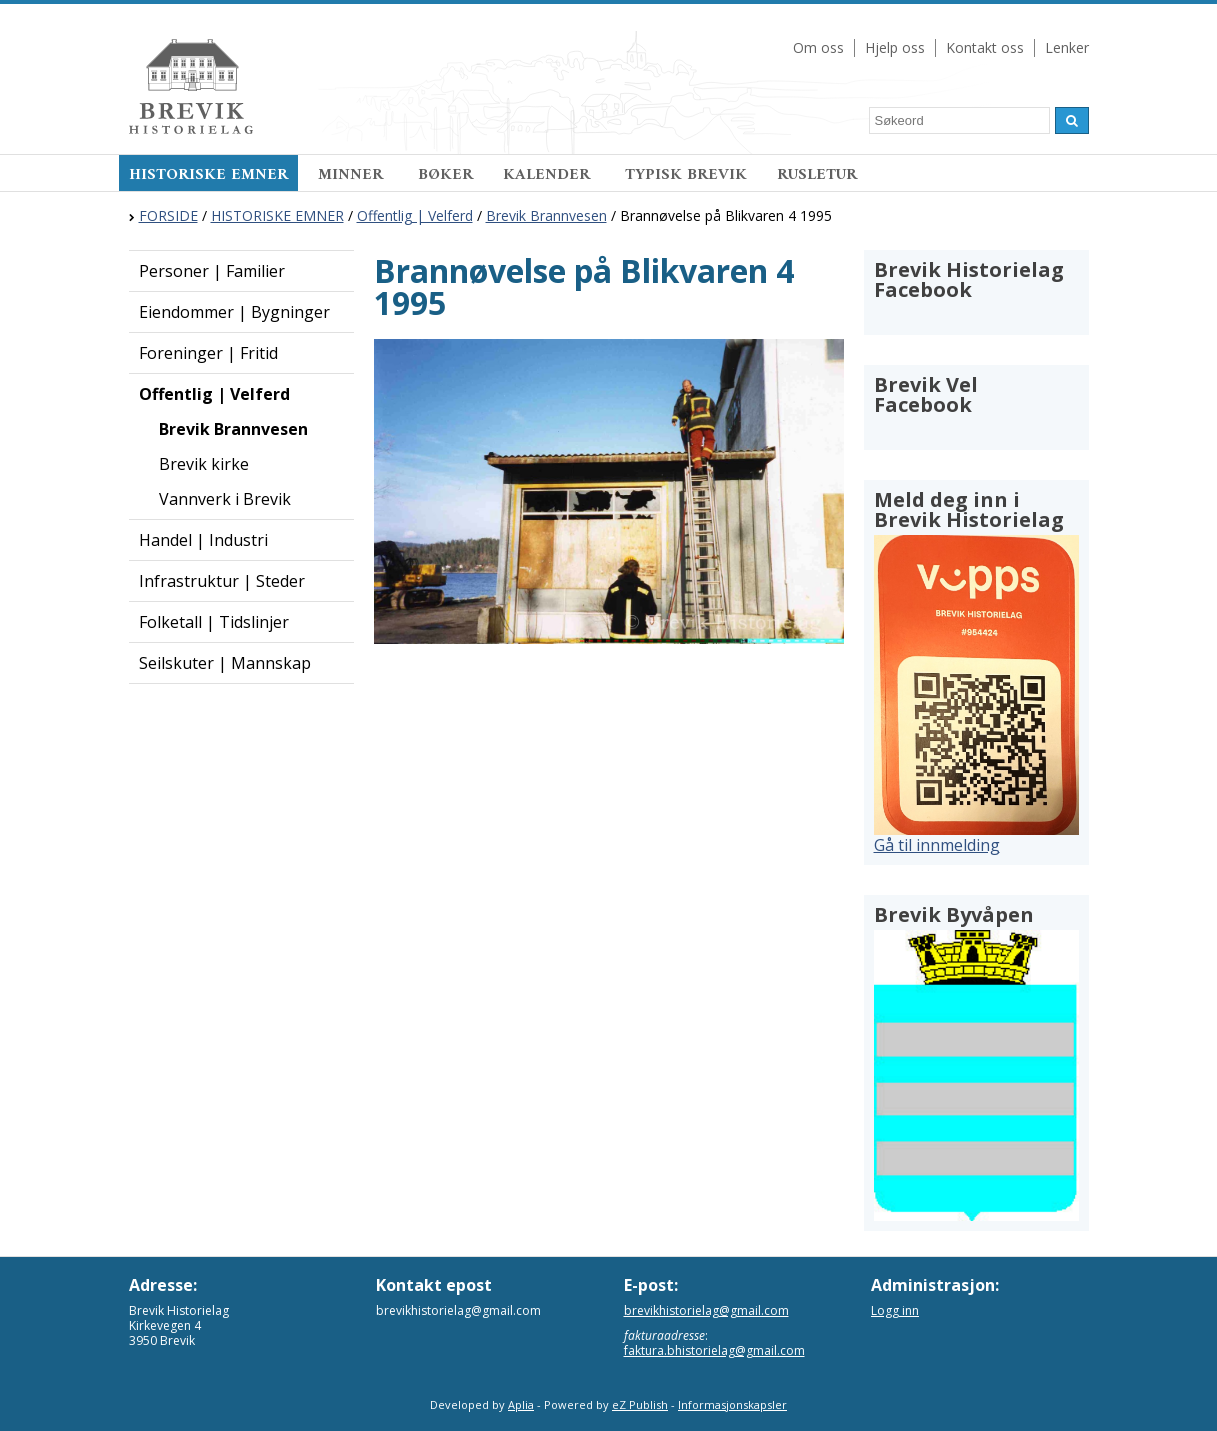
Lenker (1067, 47)
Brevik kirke (204, 464)
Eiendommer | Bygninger (234, 312)
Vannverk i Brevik (225, 499)
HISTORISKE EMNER (208, 175)
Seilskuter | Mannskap (225, 663)
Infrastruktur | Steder (222, 581)
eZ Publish (640, 1404)
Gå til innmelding (937, 845)
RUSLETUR (817, 175)
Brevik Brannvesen (546, 215)
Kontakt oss (985, 47)
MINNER (353, 175)
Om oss (818, 47)
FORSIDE (168, 215)
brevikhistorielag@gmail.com (706, 1310)
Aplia (521, 1404)
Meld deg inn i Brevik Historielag (969, 509)
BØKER (445, 175)
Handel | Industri (203, 540)
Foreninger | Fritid (208, 353)
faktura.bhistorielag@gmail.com (714, 1350)
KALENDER (549, 175)
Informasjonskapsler (732, 1404)
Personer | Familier (212, 271)
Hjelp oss (895, 47)
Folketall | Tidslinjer (214, 622)
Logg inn (895, 1310)
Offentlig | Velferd (415, 215)
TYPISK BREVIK (686, 175)
